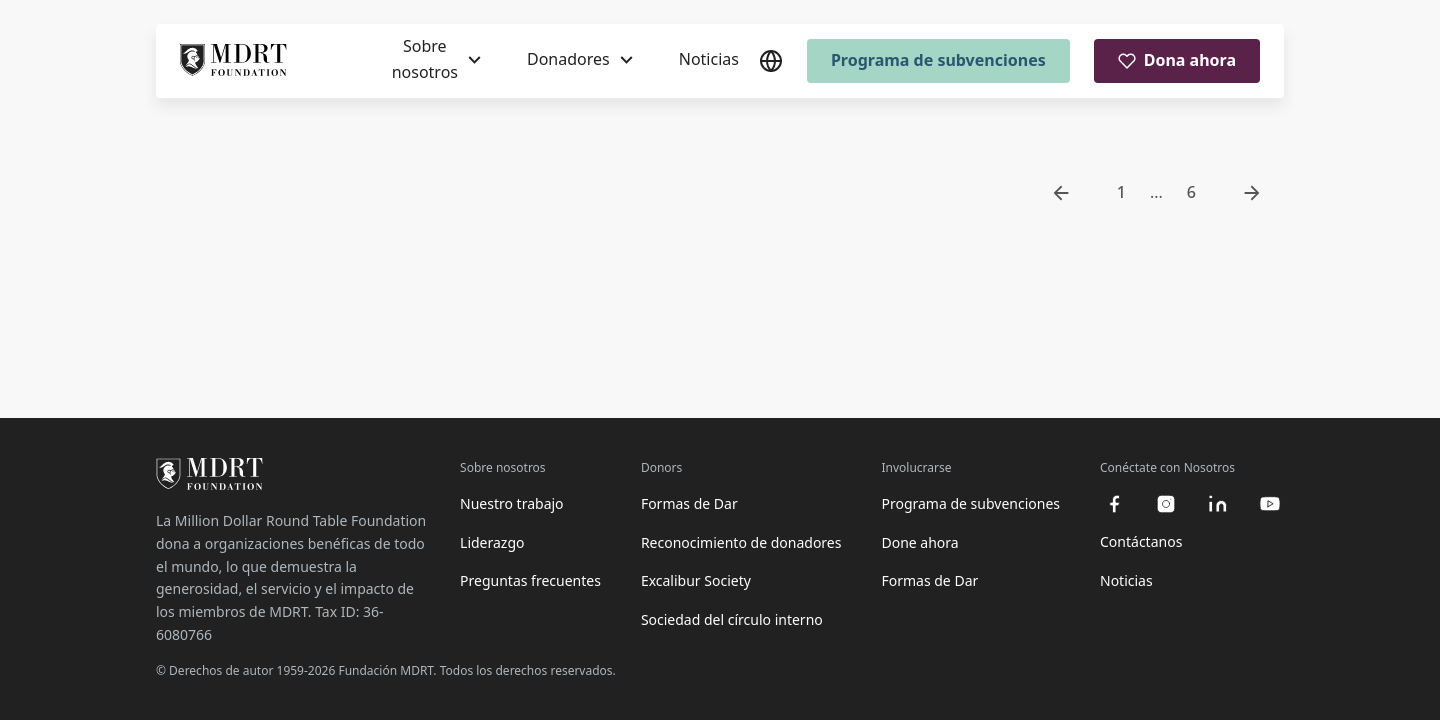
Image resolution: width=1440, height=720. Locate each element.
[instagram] (1166, 504)
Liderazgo (492, 542)
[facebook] (1114, 504)
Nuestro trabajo (512, 503)
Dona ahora (1177, 60)
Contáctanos (1141, 541)
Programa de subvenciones (938, 60)
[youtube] (1270, 504)
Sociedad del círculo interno (732, 619)
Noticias (709, 59)
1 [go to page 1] (1121, 192)
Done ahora (919, 542)
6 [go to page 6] (1191, 192)
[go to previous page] (1061, 193)
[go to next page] (1252, 193)
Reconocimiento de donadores (741, 542)
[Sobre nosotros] (436, 60)
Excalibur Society (696, 580)
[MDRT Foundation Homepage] (233, 61)
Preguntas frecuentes (530, 580)
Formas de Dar (689, 503)
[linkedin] (1218, 504)
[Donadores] (580, 60)
